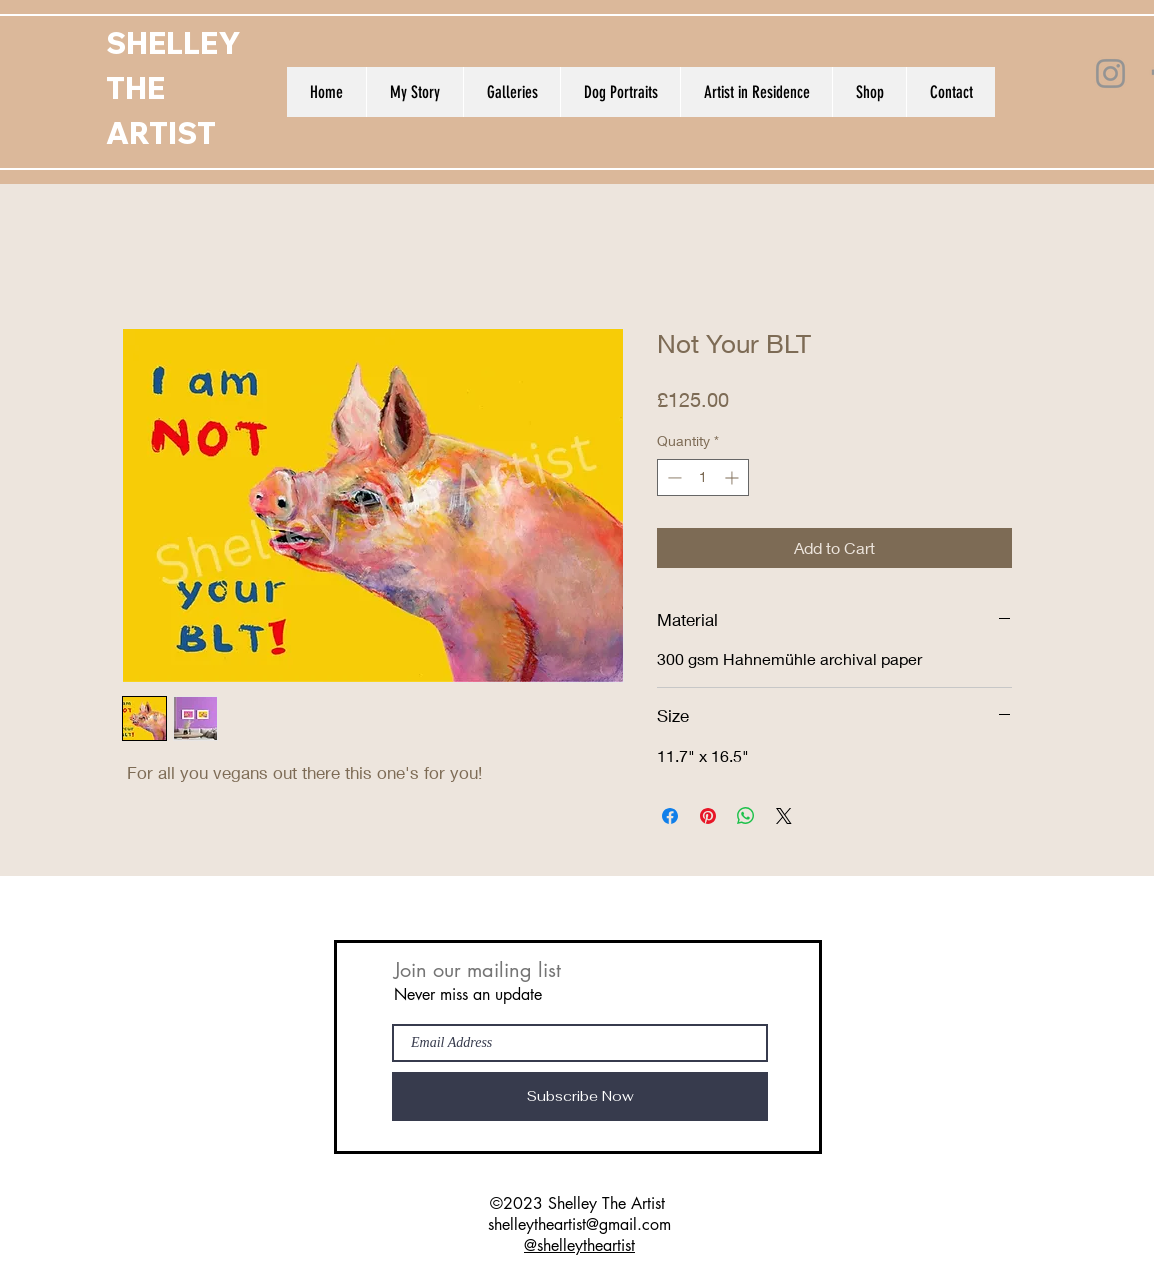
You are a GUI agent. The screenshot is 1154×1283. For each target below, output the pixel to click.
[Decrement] (672, 477)
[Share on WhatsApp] (746, 816)
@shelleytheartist (579, 1245)
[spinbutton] (703, 477)
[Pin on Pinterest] (708, 816)
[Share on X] (784, 816)
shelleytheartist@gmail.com (579, 1224)
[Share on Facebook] (670, 816)
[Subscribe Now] (580, 1096)
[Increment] (733, 477)
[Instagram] (1110, 73)
